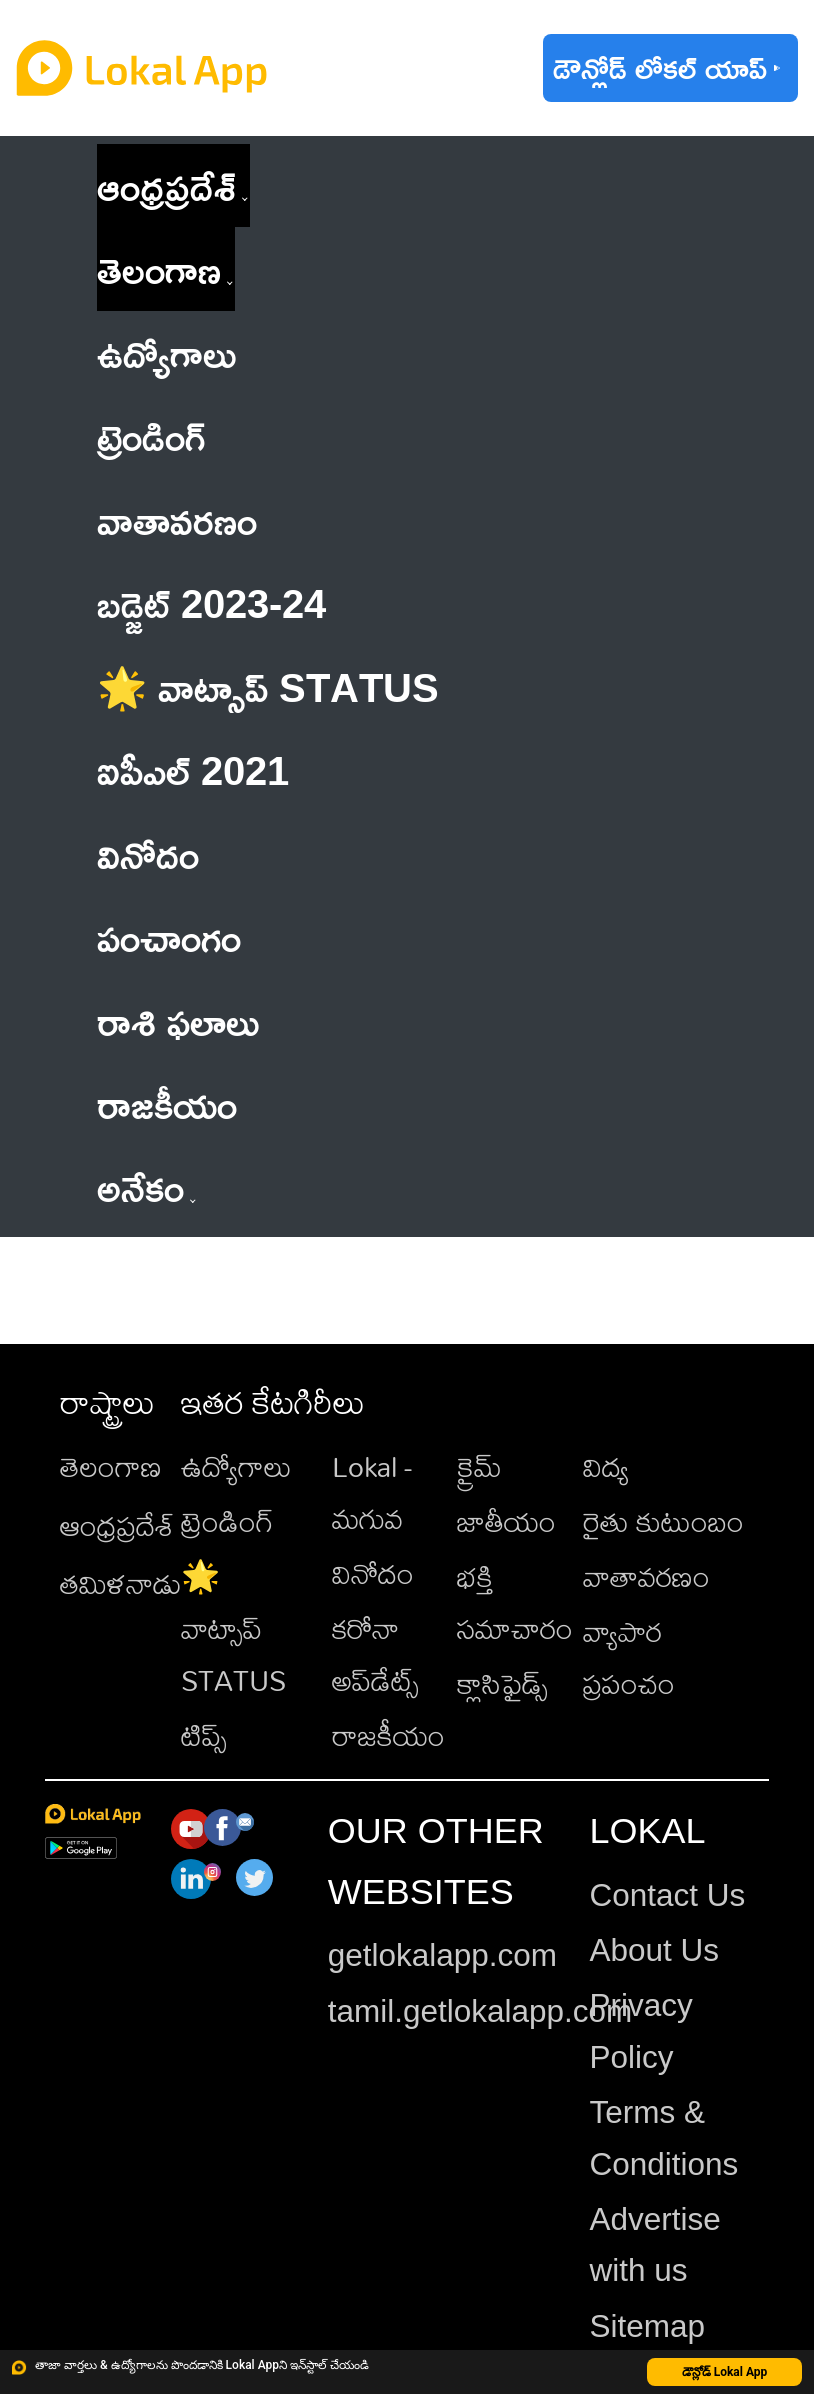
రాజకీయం (388, 1735)
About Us (654, 1950)
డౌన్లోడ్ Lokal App (725, 2372)
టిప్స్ (204, 1735)
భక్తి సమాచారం (515, 1602)
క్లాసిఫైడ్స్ (502, 1683)
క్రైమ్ (479, 1466)
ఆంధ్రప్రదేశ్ (166, 185)
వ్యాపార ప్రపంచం (629, 1657)
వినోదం (373, 1573)
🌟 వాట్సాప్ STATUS (233, 1627)
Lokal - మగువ (372, 1492)
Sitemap (647, 2326)
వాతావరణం (646, 1576)
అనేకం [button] (146, 1186)
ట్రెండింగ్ (227, 1521)
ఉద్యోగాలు (236, 1466)
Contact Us (667, 1895)
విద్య (606, 1466)
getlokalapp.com (442, 1955)
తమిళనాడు (121, 1583)
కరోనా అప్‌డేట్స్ (375, 1654)
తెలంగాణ (159, 268)
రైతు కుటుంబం (663, 1521)
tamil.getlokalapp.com (480, 2011)
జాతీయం (506, 1521)
